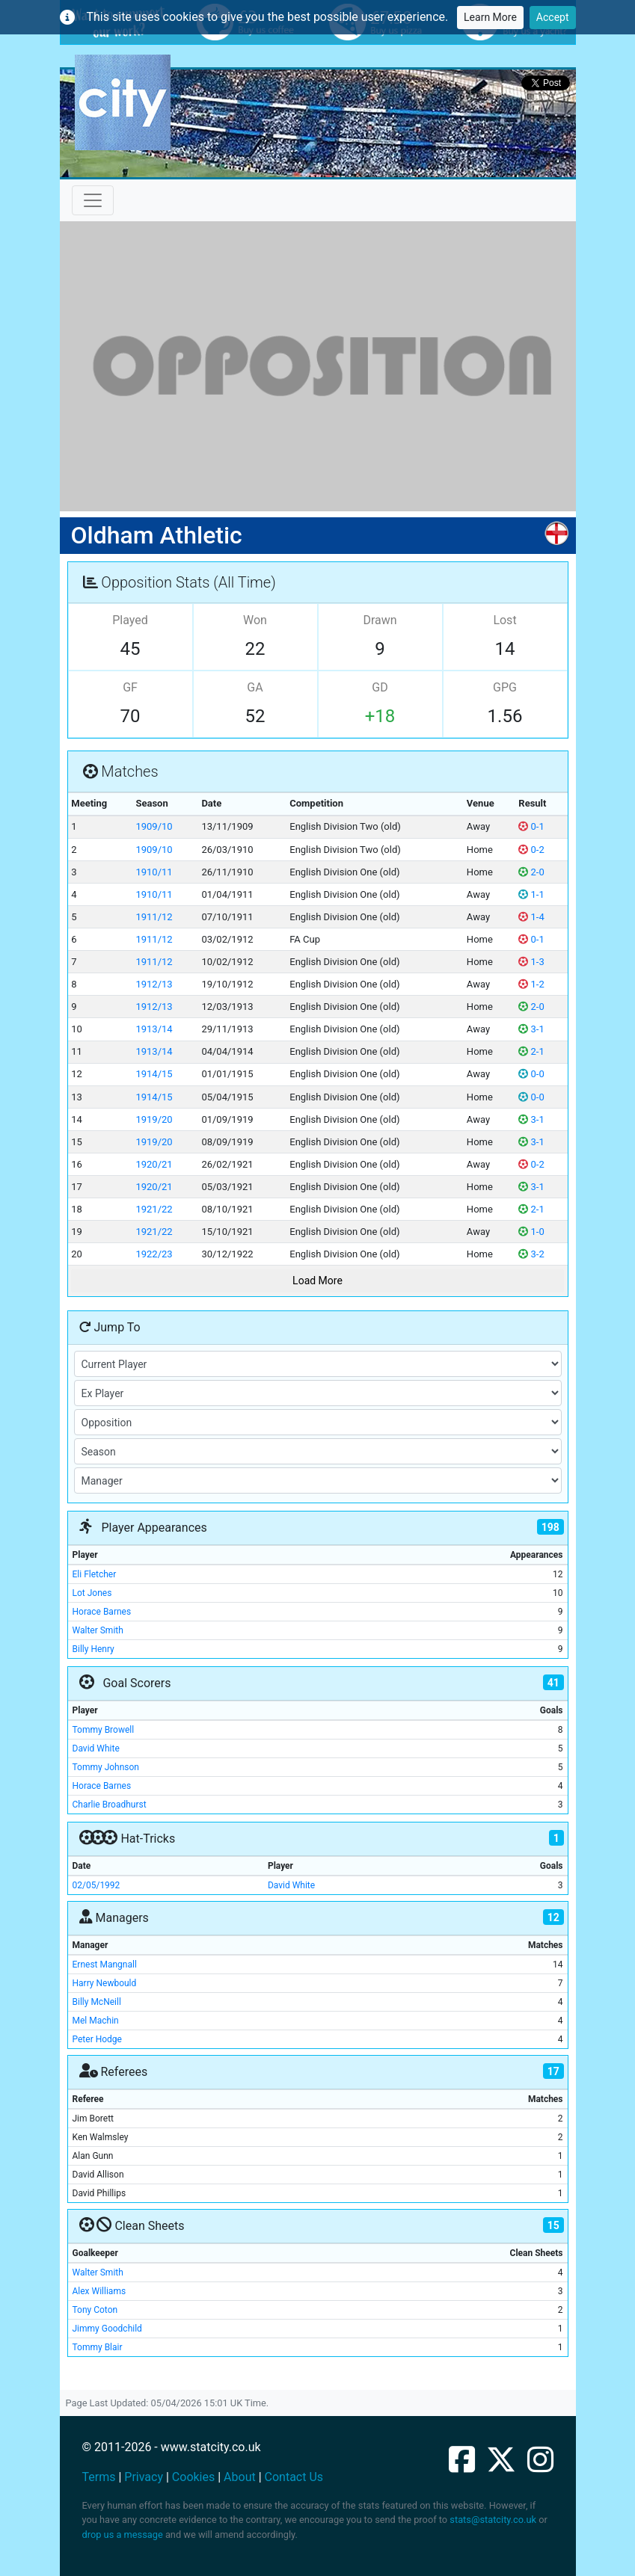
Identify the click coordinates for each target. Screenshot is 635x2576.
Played (130, 620)
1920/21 (153, 1164)
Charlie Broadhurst (110, 1804)
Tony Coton (95, 2310)
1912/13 (153, 984)
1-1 (531, 894)
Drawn (379, 620)
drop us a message (122, 2534)
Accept (552, 17)
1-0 (531, 1231)
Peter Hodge (97, 2039)
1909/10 (153, 826)
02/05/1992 (96, 1885)
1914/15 (153, 1073)
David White (96, 1748)
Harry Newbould (105, 1983)
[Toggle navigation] (93, 200)
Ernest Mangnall (105, 1964)
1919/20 (153, 1119)
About (240, 2477)
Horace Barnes (102, 1611)
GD (379, 687)
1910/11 (153, 872)
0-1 (531, 826)
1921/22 (153, 1209)
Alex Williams (99, 2291)
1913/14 (153, 1029)
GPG (505, 687)
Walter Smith (98, 1630)
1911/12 (153, 916)
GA (255, 687)
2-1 (531, 1051)
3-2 (531, 1254)
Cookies (193, 2477)
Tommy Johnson (106, 1767)
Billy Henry (93, 1649)
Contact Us (294, 2477)
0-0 (531, 1073)
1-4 (531, 916)
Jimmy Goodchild (107, 2328)
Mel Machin (96, 2020)
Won (255, 620)
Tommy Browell (104, 1730)
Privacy (143, 2477)
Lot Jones (92, 1593)
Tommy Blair (98, 2347)
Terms (99, 2477)
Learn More (490, 17)
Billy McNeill (97, 2002)
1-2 (531, 984)
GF (130, 687)
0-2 (531, 849)
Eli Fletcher (95, 1574)
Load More (317, 1281)
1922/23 (153, 1254)
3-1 (531, 1029)
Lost (504, 620)
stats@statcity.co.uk (493, 2519)
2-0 (531, 872)
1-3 (531, 961)
